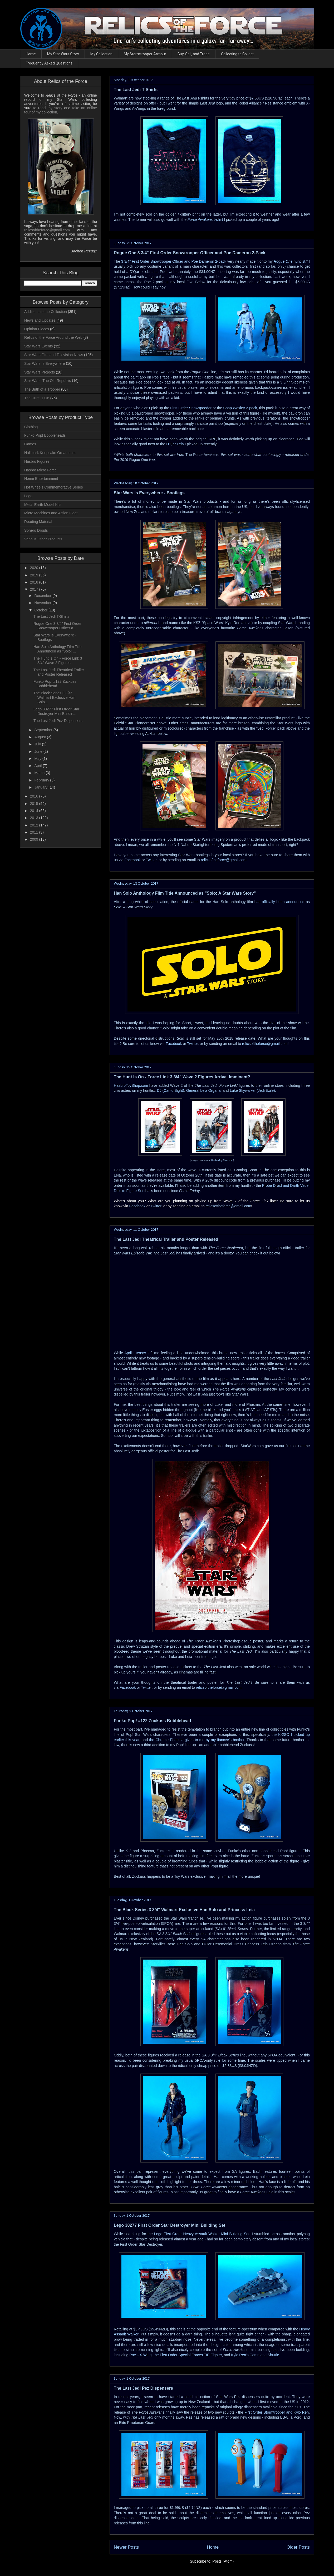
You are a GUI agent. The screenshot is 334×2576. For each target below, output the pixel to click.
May (38, 758)
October (41, 610)
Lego (28, 496)
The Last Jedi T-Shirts (136, 89)
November (43, 603)
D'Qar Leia (175, 444)
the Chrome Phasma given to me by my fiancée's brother (196, 1740)
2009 (34, 839)
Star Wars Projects (39, 372)
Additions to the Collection (45, 312)
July (38, 744)
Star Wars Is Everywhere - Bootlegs (149, 493)
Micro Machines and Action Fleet (50, 513)
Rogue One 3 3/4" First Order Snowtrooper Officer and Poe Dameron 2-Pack (190, 253)
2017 (34, 589)
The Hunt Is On (36, 398)
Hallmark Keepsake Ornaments (50, 453)
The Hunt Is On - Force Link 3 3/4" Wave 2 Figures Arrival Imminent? (182, 1077)
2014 (34, 811)
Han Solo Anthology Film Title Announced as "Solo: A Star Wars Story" (185, 893)
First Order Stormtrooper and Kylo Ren (276, 2412)
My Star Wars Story (63, 54)
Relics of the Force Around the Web (53, 337)
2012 (34, 825)
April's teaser (135, 1353)
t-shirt (205, 219)
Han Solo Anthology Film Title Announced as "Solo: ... (57, 649)
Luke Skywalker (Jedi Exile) (252, 1090)
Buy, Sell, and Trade (194, 54)
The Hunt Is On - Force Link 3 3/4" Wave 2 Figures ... (57, 660)
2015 (34, 803)
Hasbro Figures (37, 461)
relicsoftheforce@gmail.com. (219, 1687)
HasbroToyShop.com (131, 1085)
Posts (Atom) (223, 2561)
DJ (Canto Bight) (170, 1090)
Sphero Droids (36, 530)
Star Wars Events (38, 346)
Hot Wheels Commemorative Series (53, 487)
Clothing (31, 427)
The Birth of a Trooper (42, 389)
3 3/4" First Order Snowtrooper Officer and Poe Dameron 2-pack (173, 261)
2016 (34, 796)
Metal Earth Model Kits (42, 504)
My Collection (101, 54)
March (40, 773)
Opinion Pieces (36, 329)
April (38, 766)
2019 (34, 575)
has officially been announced (279, 902)
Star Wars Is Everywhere (44, 363)
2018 (34, 582)
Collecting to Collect (237, 54)
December (43, 596)
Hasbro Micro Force (40, 470)
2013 (34, 818)
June (38, 751)
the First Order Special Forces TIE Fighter (188, 2355)
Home (31, 54)
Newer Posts (126, 2547)
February (42, 780)
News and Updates (39, 320)
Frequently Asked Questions (49, 63)
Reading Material (38, 522)
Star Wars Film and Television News (53, 355)
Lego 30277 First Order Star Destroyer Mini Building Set (169, 2225)
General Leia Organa (203, 1090)
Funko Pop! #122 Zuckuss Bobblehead (152, 1720)
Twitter (151, 860)
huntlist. (290, 261)
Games (30, 444)
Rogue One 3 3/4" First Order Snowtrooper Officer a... (57, 625)
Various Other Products (43, 539)
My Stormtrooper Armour (145, 54)
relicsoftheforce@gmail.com (224, 860)
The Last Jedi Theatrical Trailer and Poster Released (166, 1239)
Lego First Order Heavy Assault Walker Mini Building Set (201, 2234)
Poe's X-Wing (140, 2355)
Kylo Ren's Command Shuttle (255, 2355)
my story (54, 108)
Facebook (132, 860)
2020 (34, 568)
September (43, 730)
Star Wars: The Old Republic (47, 380)
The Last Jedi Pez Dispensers (143, 2388)
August (40, 737)
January (41, 787)
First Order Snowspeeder (191, 408)
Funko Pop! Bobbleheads (45, 435)
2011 (34, 832)
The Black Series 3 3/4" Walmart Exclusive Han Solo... (54, 697)
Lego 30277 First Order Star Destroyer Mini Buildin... (56, 711)
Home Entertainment (41, 478)
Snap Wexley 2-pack (240, 408)
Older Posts (298, 2547)
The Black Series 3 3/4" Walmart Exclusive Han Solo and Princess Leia (184, 1909)
